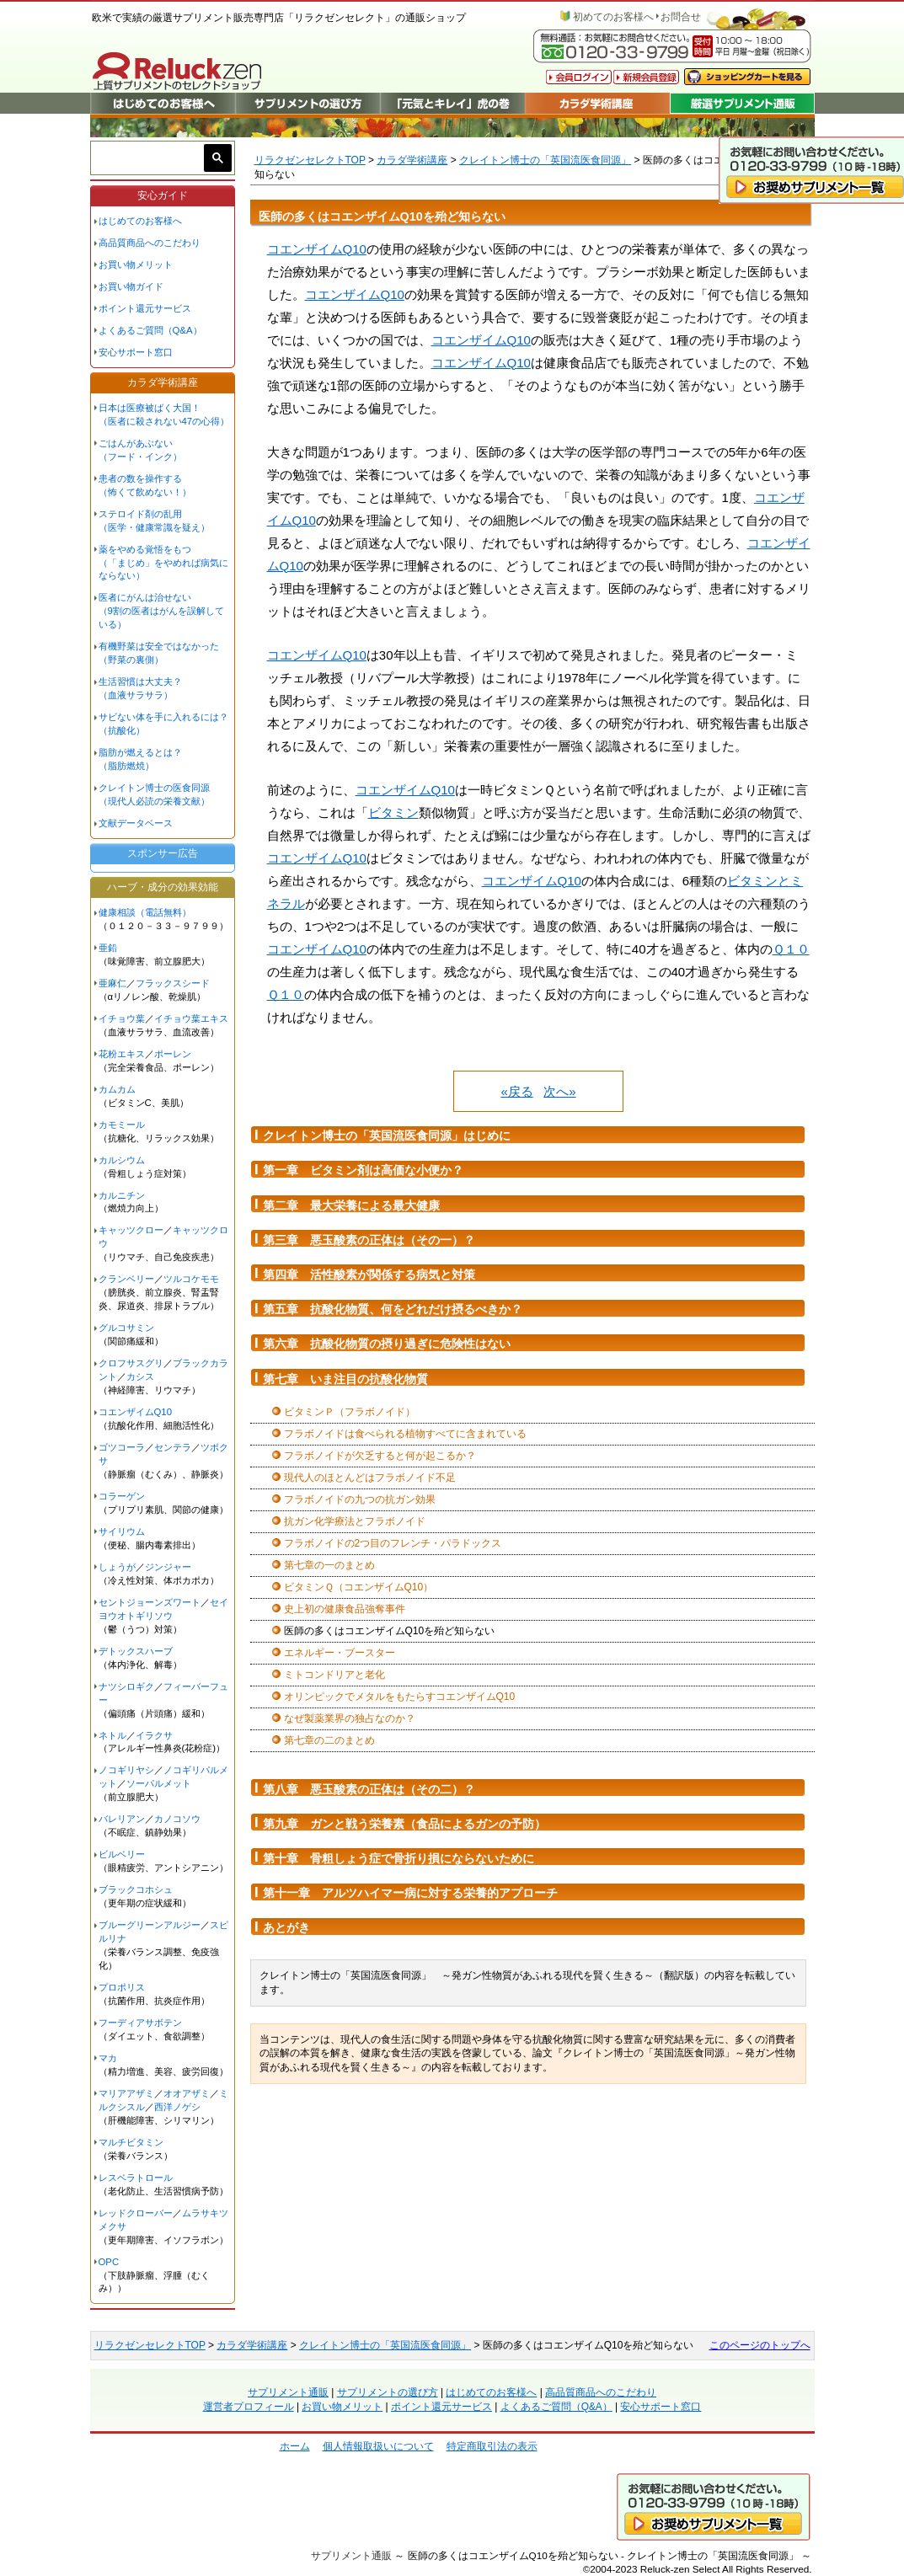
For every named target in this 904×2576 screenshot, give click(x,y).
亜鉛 (108, 948)
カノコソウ (177, 1819)
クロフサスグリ (131, 1363)
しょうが (117, 1567)
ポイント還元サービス (145, 308)
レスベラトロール (136, 2177)
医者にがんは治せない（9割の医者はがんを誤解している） (161, 610)
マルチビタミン (131, 2142)
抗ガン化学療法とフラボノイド (354, 1521)
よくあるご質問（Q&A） (150, 330)
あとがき (286, 1927)
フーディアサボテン (140, 2023)
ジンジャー (168, 1567)
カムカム (117, 1089)
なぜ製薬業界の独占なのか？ (349, 1718)
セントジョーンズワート (150, 1602)
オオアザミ (186, 2093)
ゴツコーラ (122, 1447)
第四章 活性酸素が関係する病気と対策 (369, 1274)
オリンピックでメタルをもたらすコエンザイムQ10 (400, 1696)
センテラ (172, 1447)
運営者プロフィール (248, 2407)
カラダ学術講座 (412, 160)
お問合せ (681, 17)
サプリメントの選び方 (387, 2392)
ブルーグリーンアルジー (150, 1925)
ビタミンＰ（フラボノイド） (349, 1412)
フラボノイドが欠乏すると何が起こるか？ (380, 1456)
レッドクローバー (136, 2213)
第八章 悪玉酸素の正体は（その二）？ (369, 1789)
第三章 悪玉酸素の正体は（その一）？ (369, 1240)
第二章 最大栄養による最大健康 (351, 1205)
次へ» (559, 1091)
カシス (140, 1376)
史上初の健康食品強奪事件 (344, 1609)
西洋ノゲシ (177, 2107)
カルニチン (122, 1195)
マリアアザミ (126, 2093)
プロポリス (122, 1987)
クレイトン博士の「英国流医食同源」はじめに (387, 1135)
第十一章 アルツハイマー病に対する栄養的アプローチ (410, 1893)
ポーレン (172, 1054)
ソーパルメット (158, 1783)
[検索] (150, 158)
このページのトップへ (759, 2345)
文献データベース (136, 823)
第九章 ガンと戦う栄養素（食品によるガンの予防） (404, 1823)
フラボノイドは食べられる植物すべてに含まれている (405, 1434)
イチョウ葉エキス (191, 1018)
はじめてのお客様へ (140, 221)
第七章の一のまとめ (329, 1565)
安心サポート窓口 (136, 352)
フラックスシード (173, 983)
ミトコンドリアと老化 (334, 1675)
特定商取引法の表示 (492, 2446)
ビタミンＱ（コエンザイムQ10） (359, 1587)
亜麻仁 (112, 983)
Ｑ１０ (791, 949)
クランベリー (126, 1279)
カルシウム (122, 1160)
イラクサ (154, 1735)
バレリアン (122, 1819)
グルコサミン (126, 1328)
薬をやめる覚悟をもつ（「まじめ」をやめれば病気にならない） (163, 562)
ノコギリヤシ (126, 1770)
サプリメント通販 (288, 2392)
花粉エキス (122, 1054)
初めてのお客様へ (613, 17)
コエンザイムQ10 (316, 249)
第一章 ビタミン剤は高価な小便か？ (363, 1170)
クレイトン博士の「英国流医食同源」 (545, 160)
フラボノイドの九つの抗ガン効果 (360, 1499)
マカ (108, 2058)
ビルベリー (122, 1854)
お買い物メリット (136, 264)
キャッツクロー (131, 1230)
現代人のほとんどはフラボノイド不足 (370, 1477)
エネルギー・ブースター (339, 1653)
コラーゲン (122, 1496)
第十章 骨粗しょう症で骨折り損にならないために (398, 1858)
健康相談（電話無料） (145, 912)
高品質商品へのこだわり (150, 243)
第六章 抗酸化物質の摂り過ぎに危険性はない (387, 1343)
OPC (109, 2262)
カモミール (122, 1125)
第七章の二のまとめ (329, 1740)
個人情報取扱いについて (378, 2446)
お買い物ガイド (131, 286)
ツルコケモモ (191, 1279)
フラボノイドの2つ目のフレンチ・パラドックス (393, 1543)
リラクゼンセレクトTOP (310, 160)
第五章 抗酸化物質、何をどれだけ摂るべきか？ (392, 1309)
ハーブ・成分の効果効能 (162, 887)
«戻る (516, 1091)
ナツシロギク (126, 1686)
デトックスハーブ (136, 1651)
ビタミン (393, 812)
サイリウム (122, 1531)
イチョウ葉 (122, 1018)
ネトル (112, 1735)
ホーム (295, 2446)
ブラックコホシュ (136, 1889)
